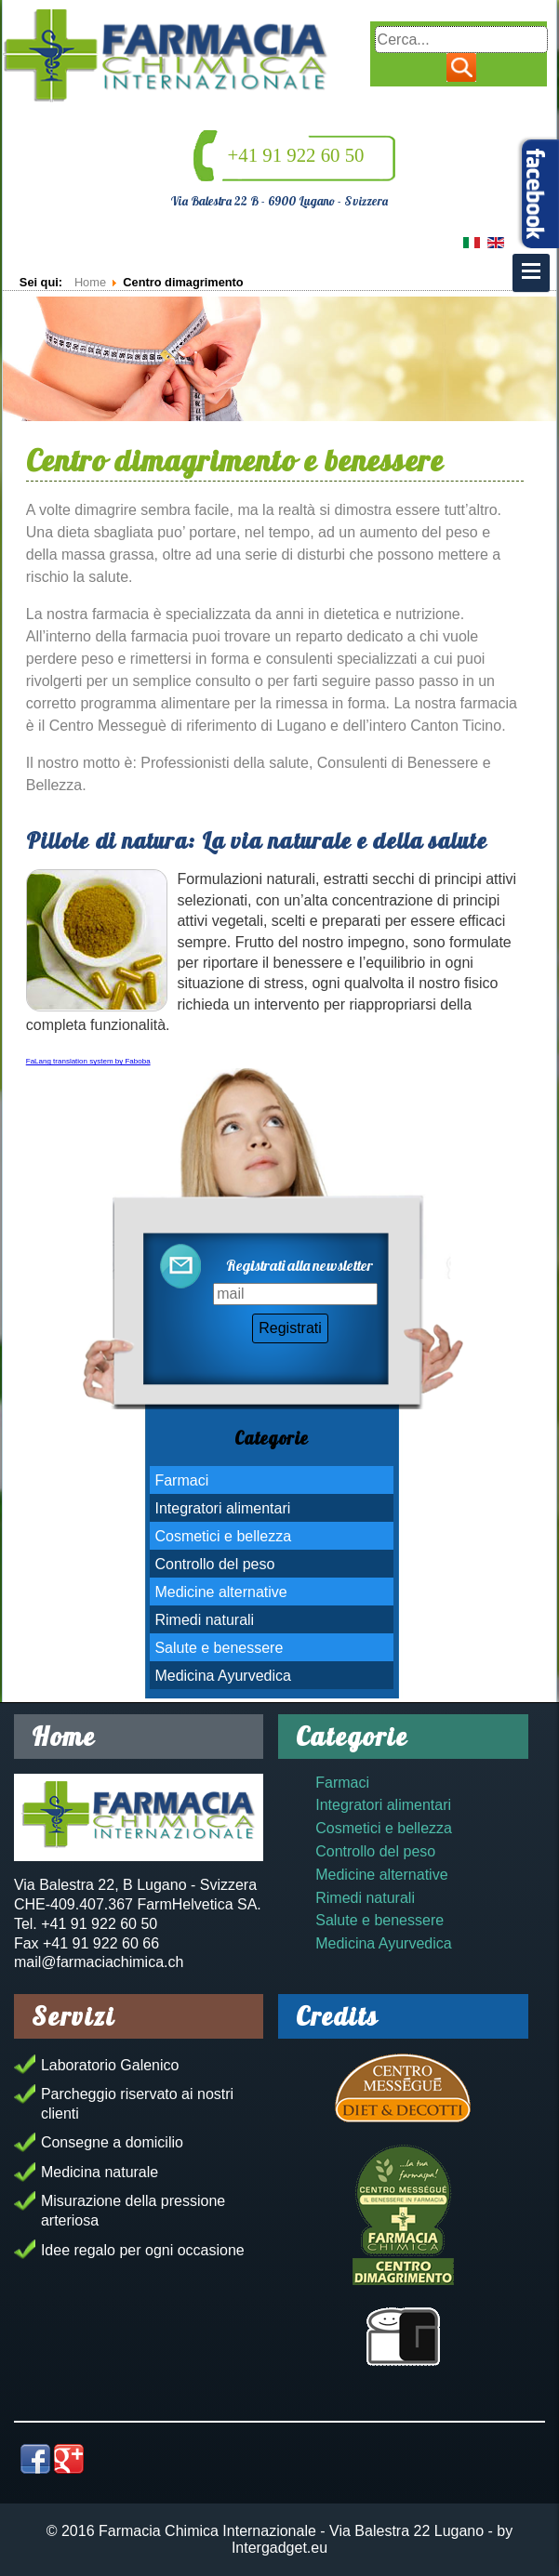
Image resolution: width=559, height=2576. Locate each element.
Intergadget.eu (279, 2548)
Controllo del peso (214, 1564)
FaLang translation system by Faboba (88, 1061)
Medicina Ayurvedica (222, 1676)
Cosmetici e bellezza (222, 1536)
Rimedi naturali (204, 1620)
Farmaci (181, 1480)
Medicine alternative (220, 1592)
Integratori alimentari (222, 1508)
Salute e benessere (218, 1648)
